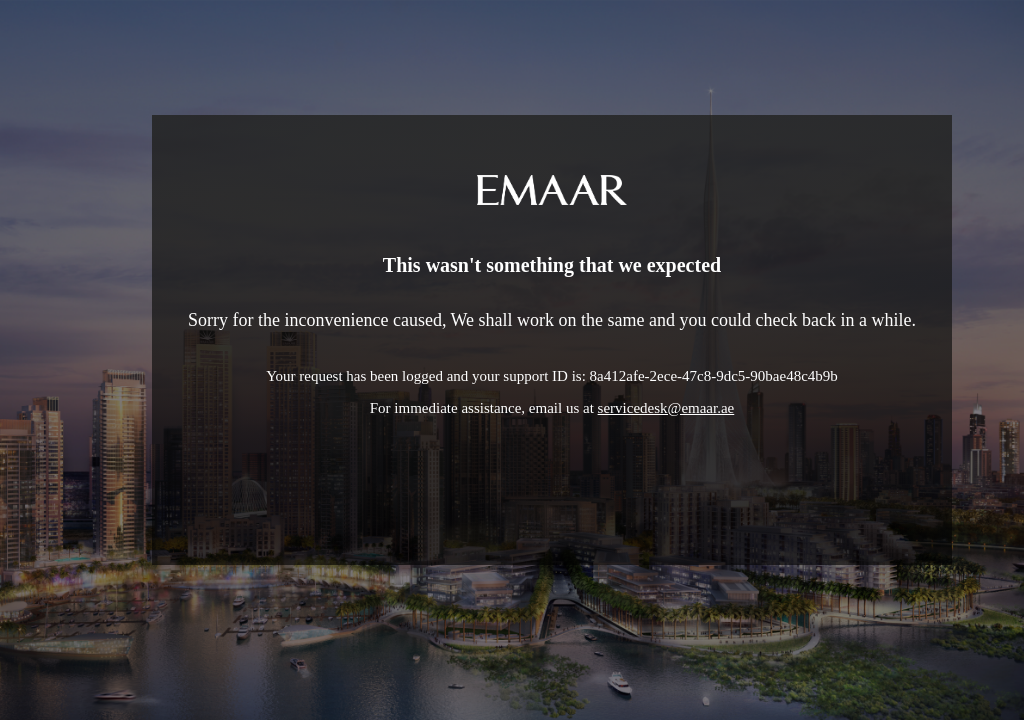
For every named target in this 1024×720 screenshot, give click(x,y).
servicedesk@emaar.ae (666, 408)
